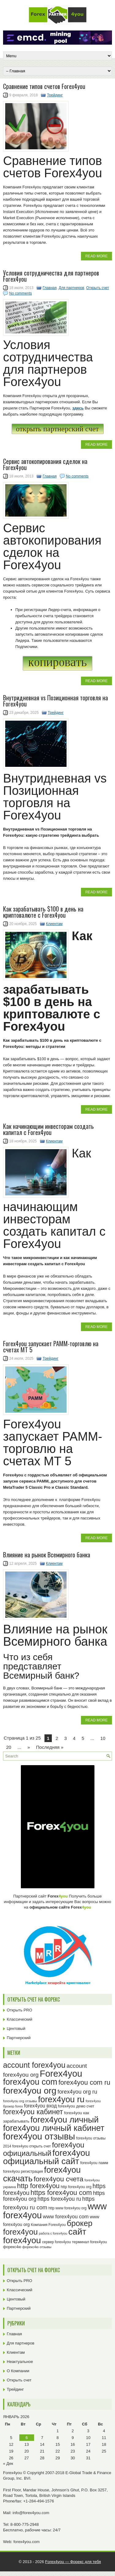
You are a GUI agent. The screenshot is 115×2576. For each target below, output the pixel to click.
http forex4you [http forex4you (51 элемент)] (38, 2186)
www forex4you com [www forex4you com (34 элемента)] (66, 2217)
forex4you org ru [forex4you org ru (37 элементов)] (77, 2092)
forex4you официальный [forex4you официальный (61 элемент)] (43, 2149)
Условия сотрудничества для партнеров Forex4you (51, 276)
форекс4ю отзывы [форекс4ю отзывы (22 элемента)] (37, 2247)
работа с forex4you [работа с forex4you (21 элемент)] (53, 2233)
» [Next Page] (28, 1747)
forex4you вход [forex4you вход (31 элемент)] (40, 2105)
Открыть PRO (19, 2010)
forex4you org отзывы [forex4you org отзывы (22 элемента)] (20, 2101)
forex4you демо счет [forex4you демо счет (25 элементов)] (76, 2106)
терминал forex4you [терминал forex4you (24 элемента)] (89, 2242)
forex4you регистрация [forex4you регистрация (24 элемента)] (23, 2171)
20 (8, 1747)
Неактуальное (20, 2361)
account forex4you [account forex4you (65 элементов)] (34, 2065)
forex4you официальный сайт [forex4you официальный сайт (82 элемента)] (46, 2157)
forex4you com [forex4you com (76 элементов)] (30, 2082)
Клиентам (54, 924)
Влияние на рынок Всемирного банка (46, 1554)
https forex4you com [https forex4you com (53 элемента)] (61, 2192)
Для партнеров (71, 288)
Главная (50, 288)
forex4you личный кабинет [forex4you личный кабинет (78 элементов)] (53, 2128)
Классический (19, 2019)
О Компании (18, 2371)
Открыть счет (97, 288)
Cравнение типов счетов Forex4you (44, 86)
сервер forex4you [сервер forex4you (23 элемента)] (56, 2242)
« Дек (8, 2463)
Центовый (16, 2028)
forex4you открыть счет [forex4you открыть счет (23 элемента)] (31, 2146)
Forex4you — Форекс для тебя (73, 2561)
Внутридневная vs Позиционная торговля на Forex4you (55, 700)
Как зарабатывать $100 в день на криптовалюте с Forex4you (43, 912)
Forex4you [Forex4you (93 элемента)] (61, 2073)
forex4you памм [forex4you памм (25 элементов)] (94, 2162)
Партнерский (19, 2037)
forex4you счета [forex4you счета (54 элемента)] (58, 2179)
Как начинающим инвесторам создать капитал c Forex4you (48, 1129)
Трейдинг (55, 95)
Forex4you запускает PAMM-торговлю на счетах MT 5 (50, 1346)
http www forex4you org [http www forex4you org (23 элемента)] (67, 2208)
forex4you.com (26, 2541)
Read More (96, 256)
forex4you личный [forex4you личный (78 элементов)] (64, 2119)
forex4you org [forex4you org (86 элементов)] (29, 2090)
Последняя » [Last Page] (49, 1747)
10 (102, 1738)
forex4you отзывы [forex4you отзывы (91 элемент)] (39, 2136)
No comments (20, 293)
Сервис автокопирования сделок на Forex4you (45, 464)
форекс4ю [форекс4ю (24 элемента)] (12, 2247)
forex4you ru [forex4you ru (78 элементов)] (61, 2099)
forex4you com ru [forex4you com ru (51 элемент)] (84, 2082)
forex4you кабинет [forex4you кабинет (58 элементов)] (33, 2112)
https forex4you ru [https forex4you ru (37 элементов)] (59, 2199)
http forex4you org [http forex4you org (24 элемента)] (76, 2187)
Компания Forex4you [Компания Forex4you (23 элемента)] (48, 2225)
